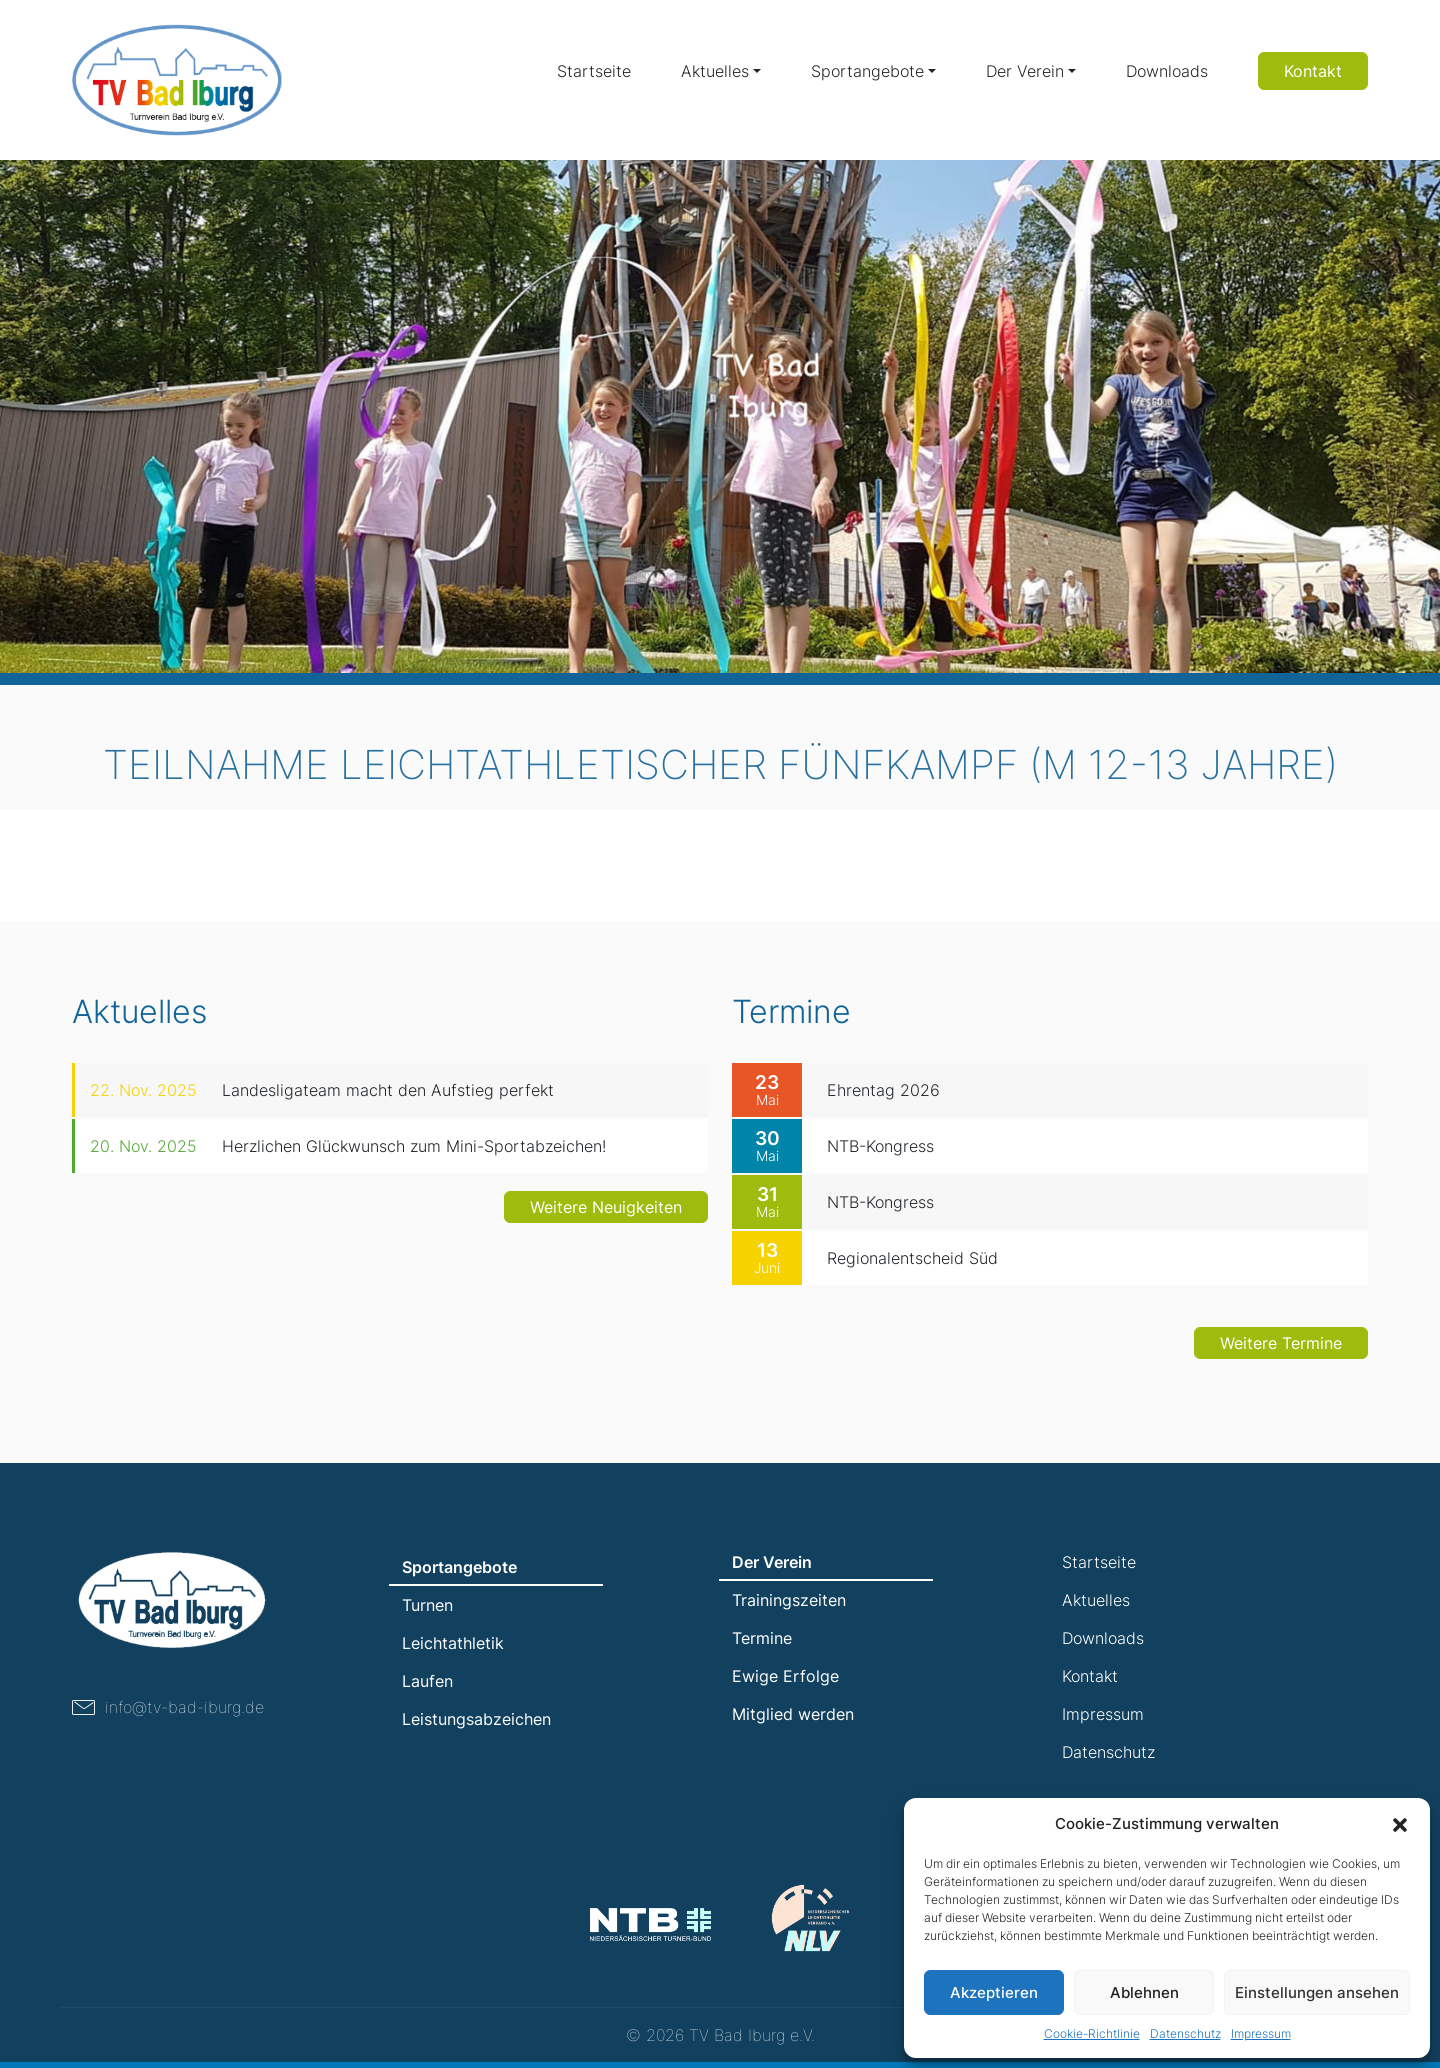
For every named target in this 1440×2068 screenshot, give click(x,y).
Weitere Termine (1281, 1379)
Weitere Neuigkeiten (606, 1243)
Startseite (594, 71)
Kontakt (1313, 71)
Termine (762, 1638)
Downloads (1167, 71)
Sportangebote (867, 71)
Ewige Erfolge (785, 1676)
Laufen (427, 1681)
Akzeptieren (994, 1992)
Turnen (427, 1605)
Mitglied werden (793, 1714)
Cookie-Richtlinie (1092, 2033)
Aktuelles (715, 71)
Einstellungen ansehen (1317, 1992)
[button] (1400, 1824)
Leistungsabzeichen (476, 1719)
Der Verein (1025, 71)
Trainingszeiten (789, 1600)
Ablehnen (1144, 1992)
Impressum (1261, 2033)
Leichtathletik (453, 1643)
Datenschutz (1185, 2033)
